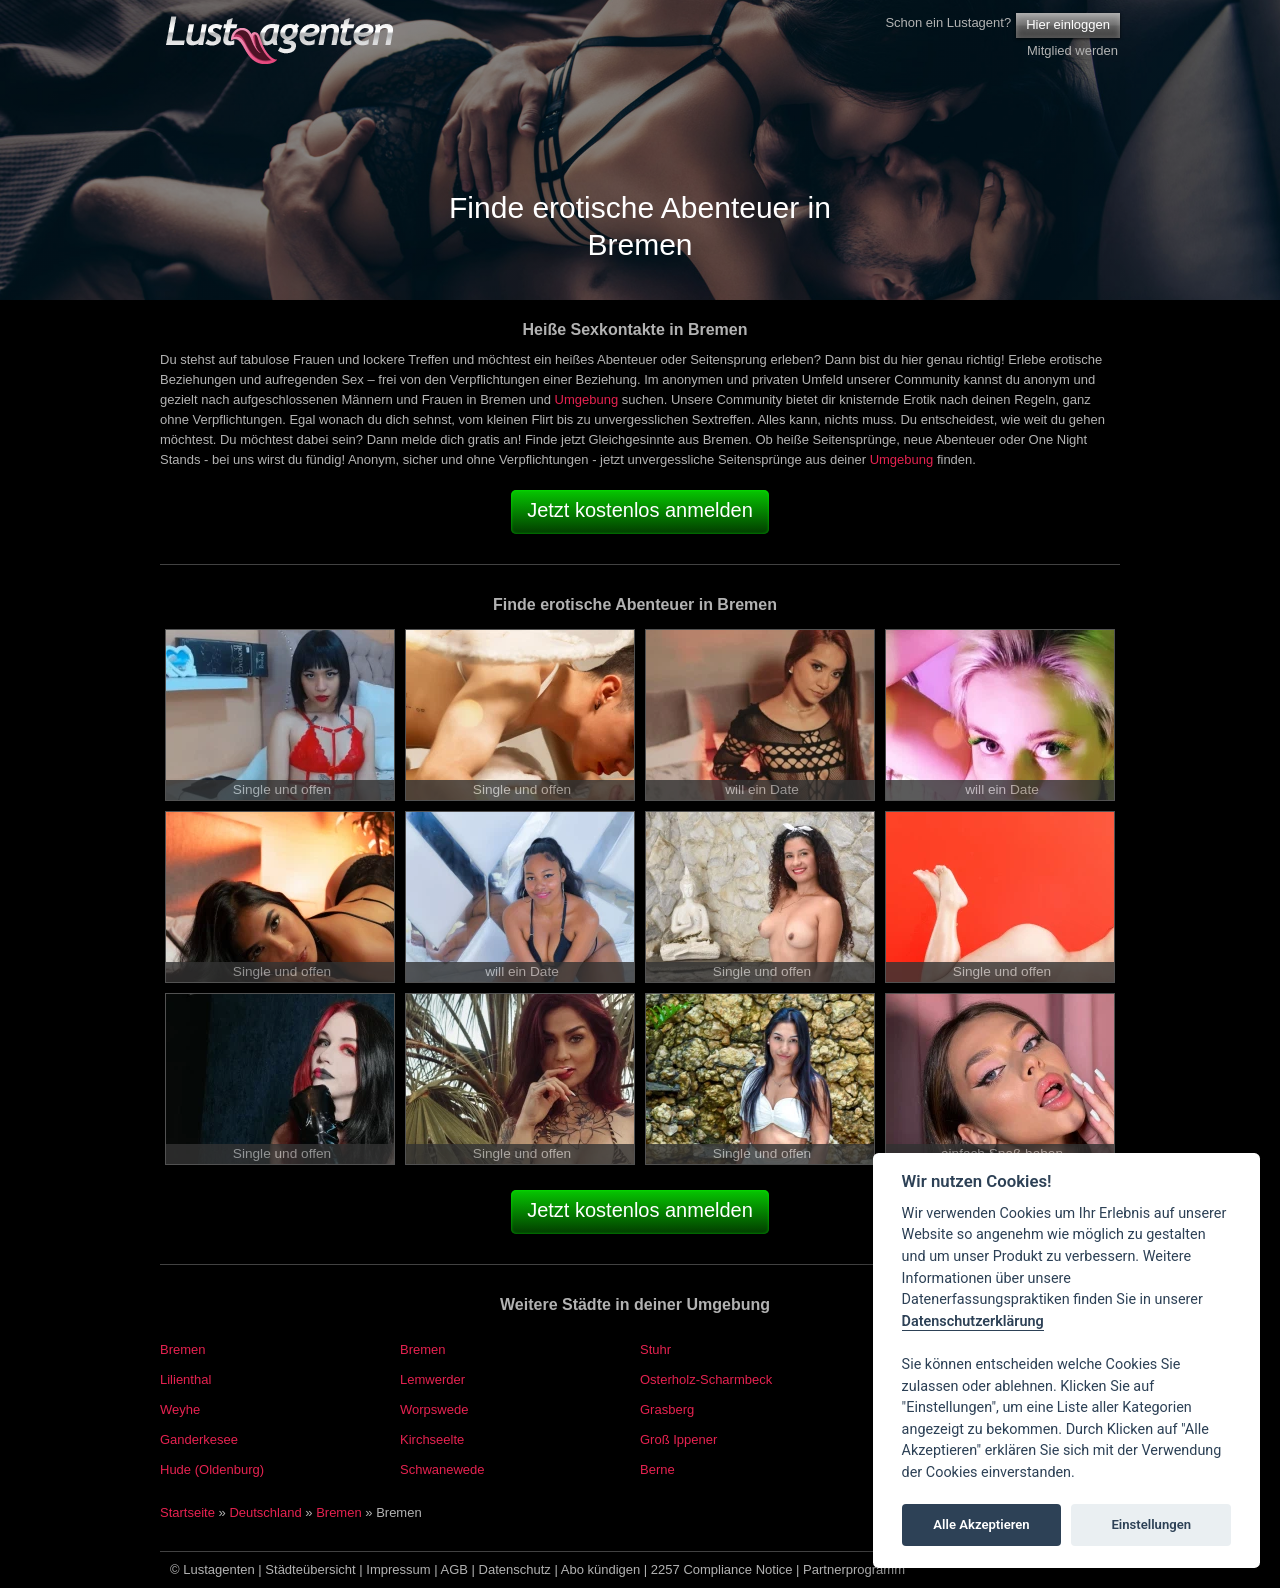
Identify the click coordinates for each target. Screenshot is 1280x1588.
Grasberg (667, 1409)
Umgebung (587, 399)
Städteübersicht (310, 1569)
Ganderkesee (199, 1439)
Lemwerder (432, 1379)
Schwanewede (442, 1469)
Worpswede (434, 1409)
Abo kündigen (601, 1569)
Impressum (398, 1569)
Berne (657, 1469)
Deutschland (265, 1512)
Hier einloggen (1068, 24)
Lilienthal (185, 1379)
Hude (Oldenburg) (212, 1469)
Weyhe (180, 1409)
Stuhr (655, 1349)
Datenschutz (515, 1569)
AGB (454, 1569)
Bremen (183, 1349)
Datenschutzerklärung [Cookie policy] (973, 1321)
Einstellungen (1151, 1524)
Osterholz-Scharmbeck (706, 1379)
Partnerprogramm (854, 1569)
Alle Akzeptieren (981, 1524)
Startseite (187, 1512)
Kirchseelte (432, 1439)
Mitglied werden (1072, 50)
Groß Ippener (678, 1439)
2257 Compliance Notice (722, 1569)
